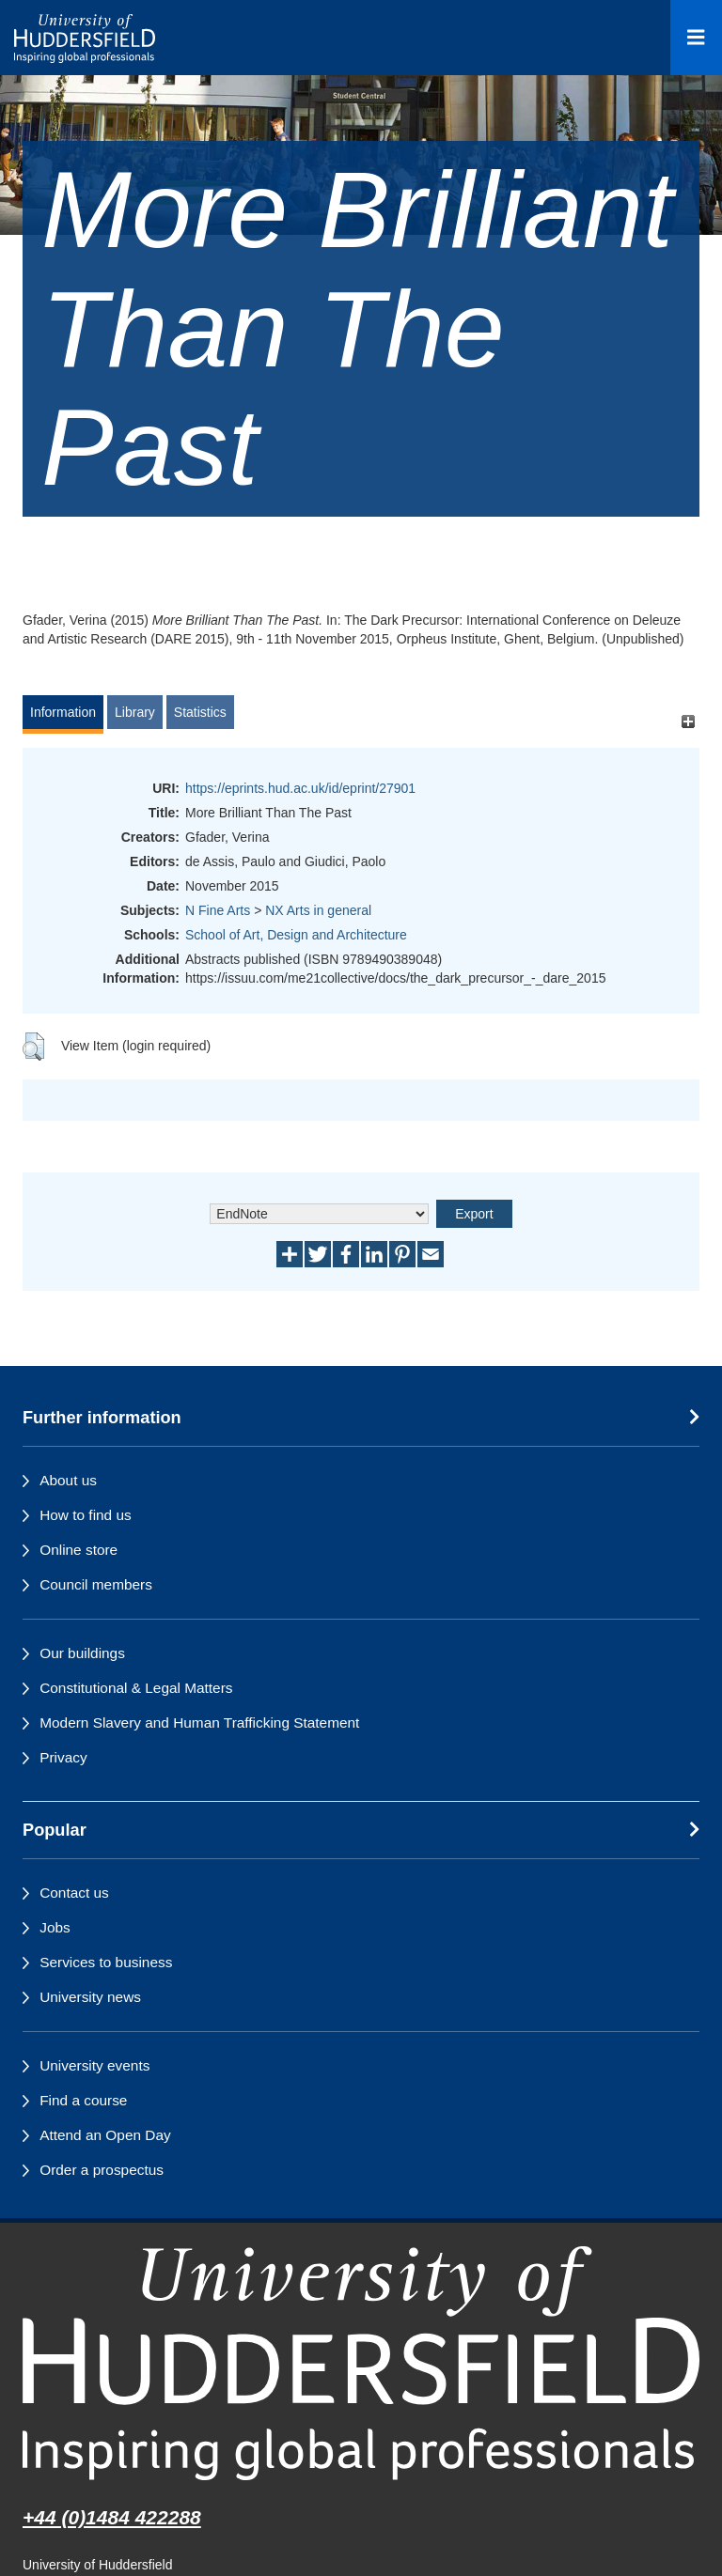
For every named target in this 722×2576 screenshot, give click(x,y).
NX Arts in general (318, 910)
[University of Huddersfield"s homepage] (361, 2363)
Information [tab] (63, 712)
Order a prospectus (101, 2170)
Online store (78, 1550)
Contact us (74, 1893)
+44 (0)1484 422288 (112, 2517)
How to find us (85, 1515)
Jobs (55, 1927)
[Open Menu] (696, 37)
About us (68, 1480)
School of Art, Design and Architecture (296, 934)
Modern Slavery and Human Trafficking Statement (199, 1722)
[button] (33, 1046)
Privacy (62, 1757)
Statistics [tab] (200, 712)
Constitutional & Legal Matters (135, 1688)
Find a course (83, 2100)
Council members (95, 1584)
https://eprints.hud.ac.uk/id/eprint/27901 (300, 788)
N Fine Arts (217, 910)
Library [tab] (135, 712)
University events (94, 2065)
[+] (688, 721)
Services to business (105, 1962)
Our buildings (82, 1653)
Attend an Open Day (104, 2135)
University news (90, 1997)
